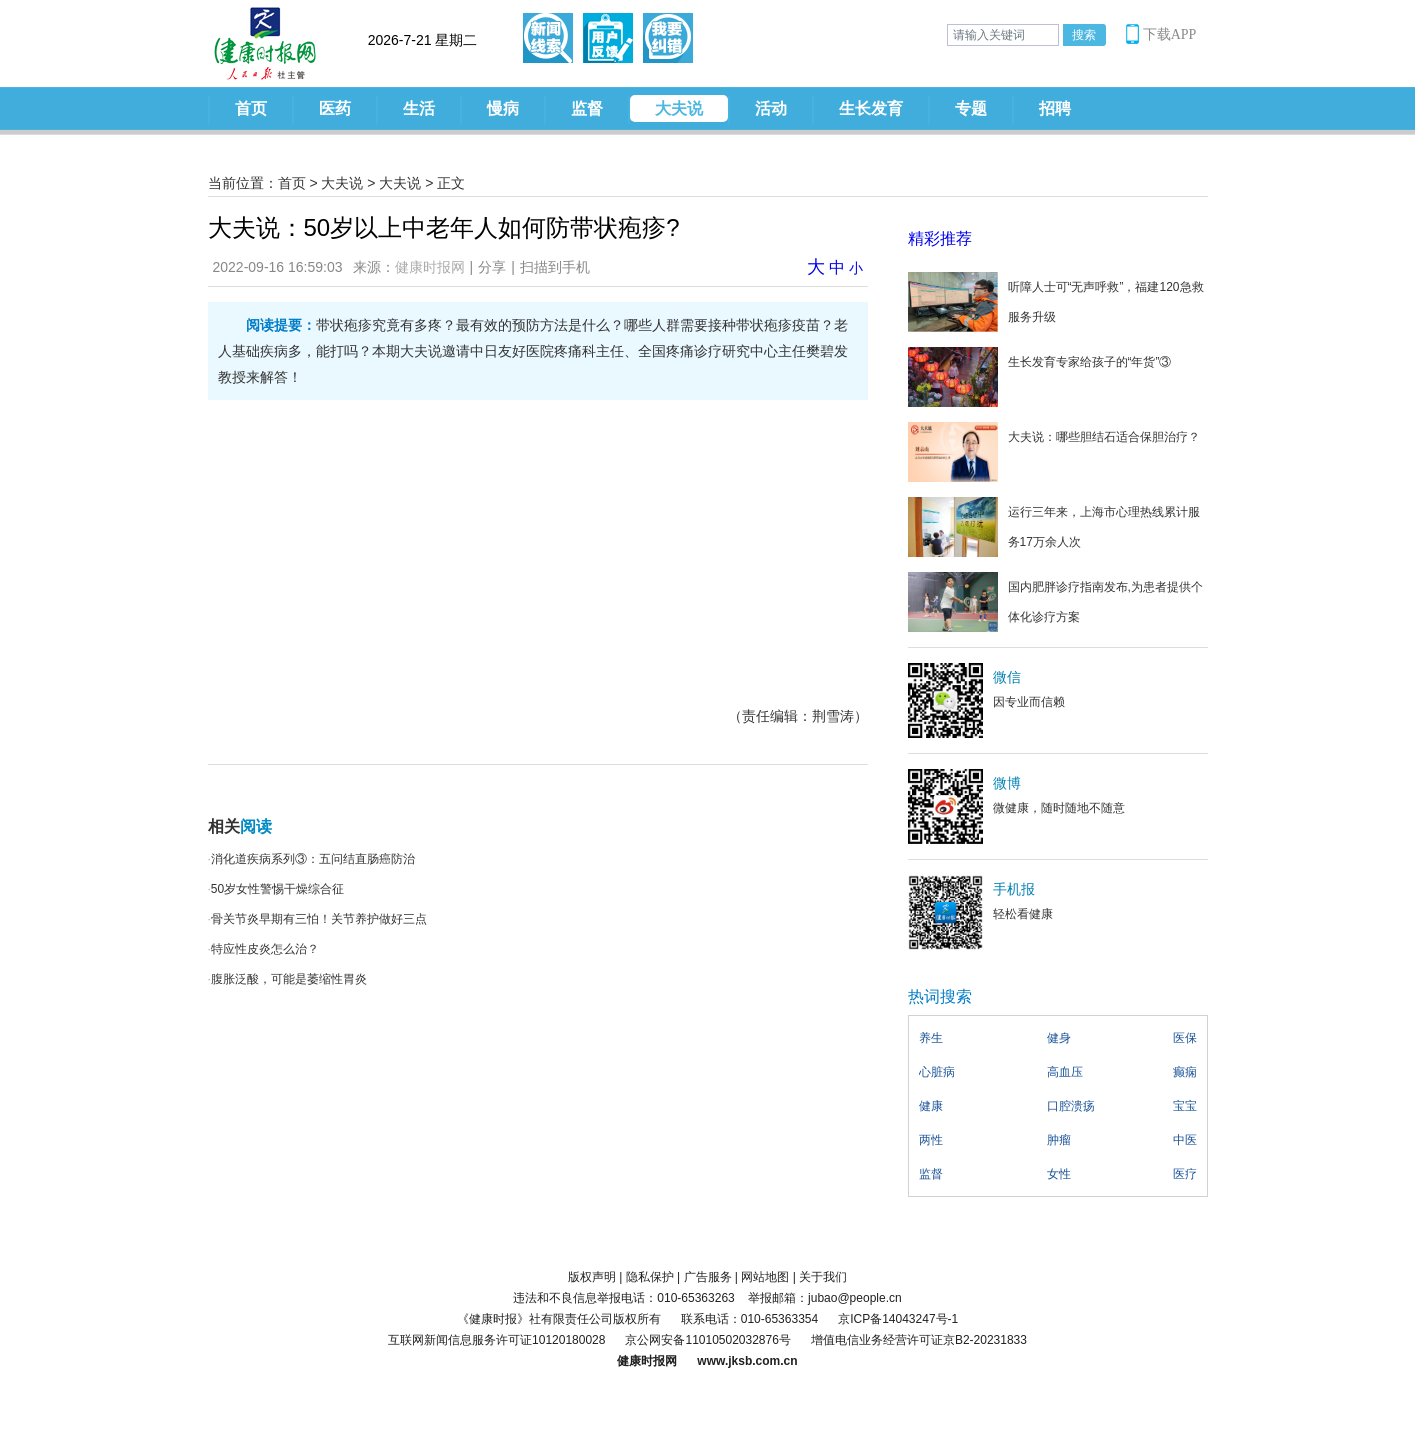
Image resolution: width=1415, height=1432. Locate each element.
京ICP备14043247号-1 (898, 1319)
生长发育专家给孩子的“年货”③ (1090, 362)
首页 (251, 108)
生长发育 (871, 108)
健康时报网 (430, 267)
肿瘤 (1059, 1140)
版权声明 (592, 1277)
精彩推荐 (940, 238)
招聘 (1055, 108)
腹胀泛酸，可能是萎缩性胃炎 (289, 979)
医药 (335, 108)
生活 (419, 108)
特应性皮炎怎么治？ (265, 949)
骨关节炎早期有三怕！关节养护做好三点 (319, 919)
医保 (1185, 1038)
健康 (931, 1106)
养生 (931, 1038)
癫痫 (1185, 1072)
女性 (1059, 1174)
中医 (1185, 1140)
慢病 (503, 108)
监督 (587, 108)
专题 (971, 108)
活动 (771, 108)
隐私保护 (650, 1277)
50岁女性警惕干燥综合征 (277, 889)
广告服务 (708, 1277)
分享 (492, 267)
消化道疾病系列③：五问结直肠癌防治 (313, 859)
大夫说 (679, 108)
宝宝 (1185, 1106)
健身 (1059, 1038)
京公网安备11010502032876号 (707, 1340)
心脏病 (937, 1072)
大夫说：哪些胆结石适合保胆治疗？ (1104, 437)
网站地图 (765, 1277)
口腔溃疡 (1071, 1106)
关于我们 (823, 1277)
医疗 (1185, 1174)
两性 (931, 1140)
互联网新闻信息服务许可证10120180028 (496, 1340)
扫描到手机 (555, 267)
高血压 (1065, 1072)
